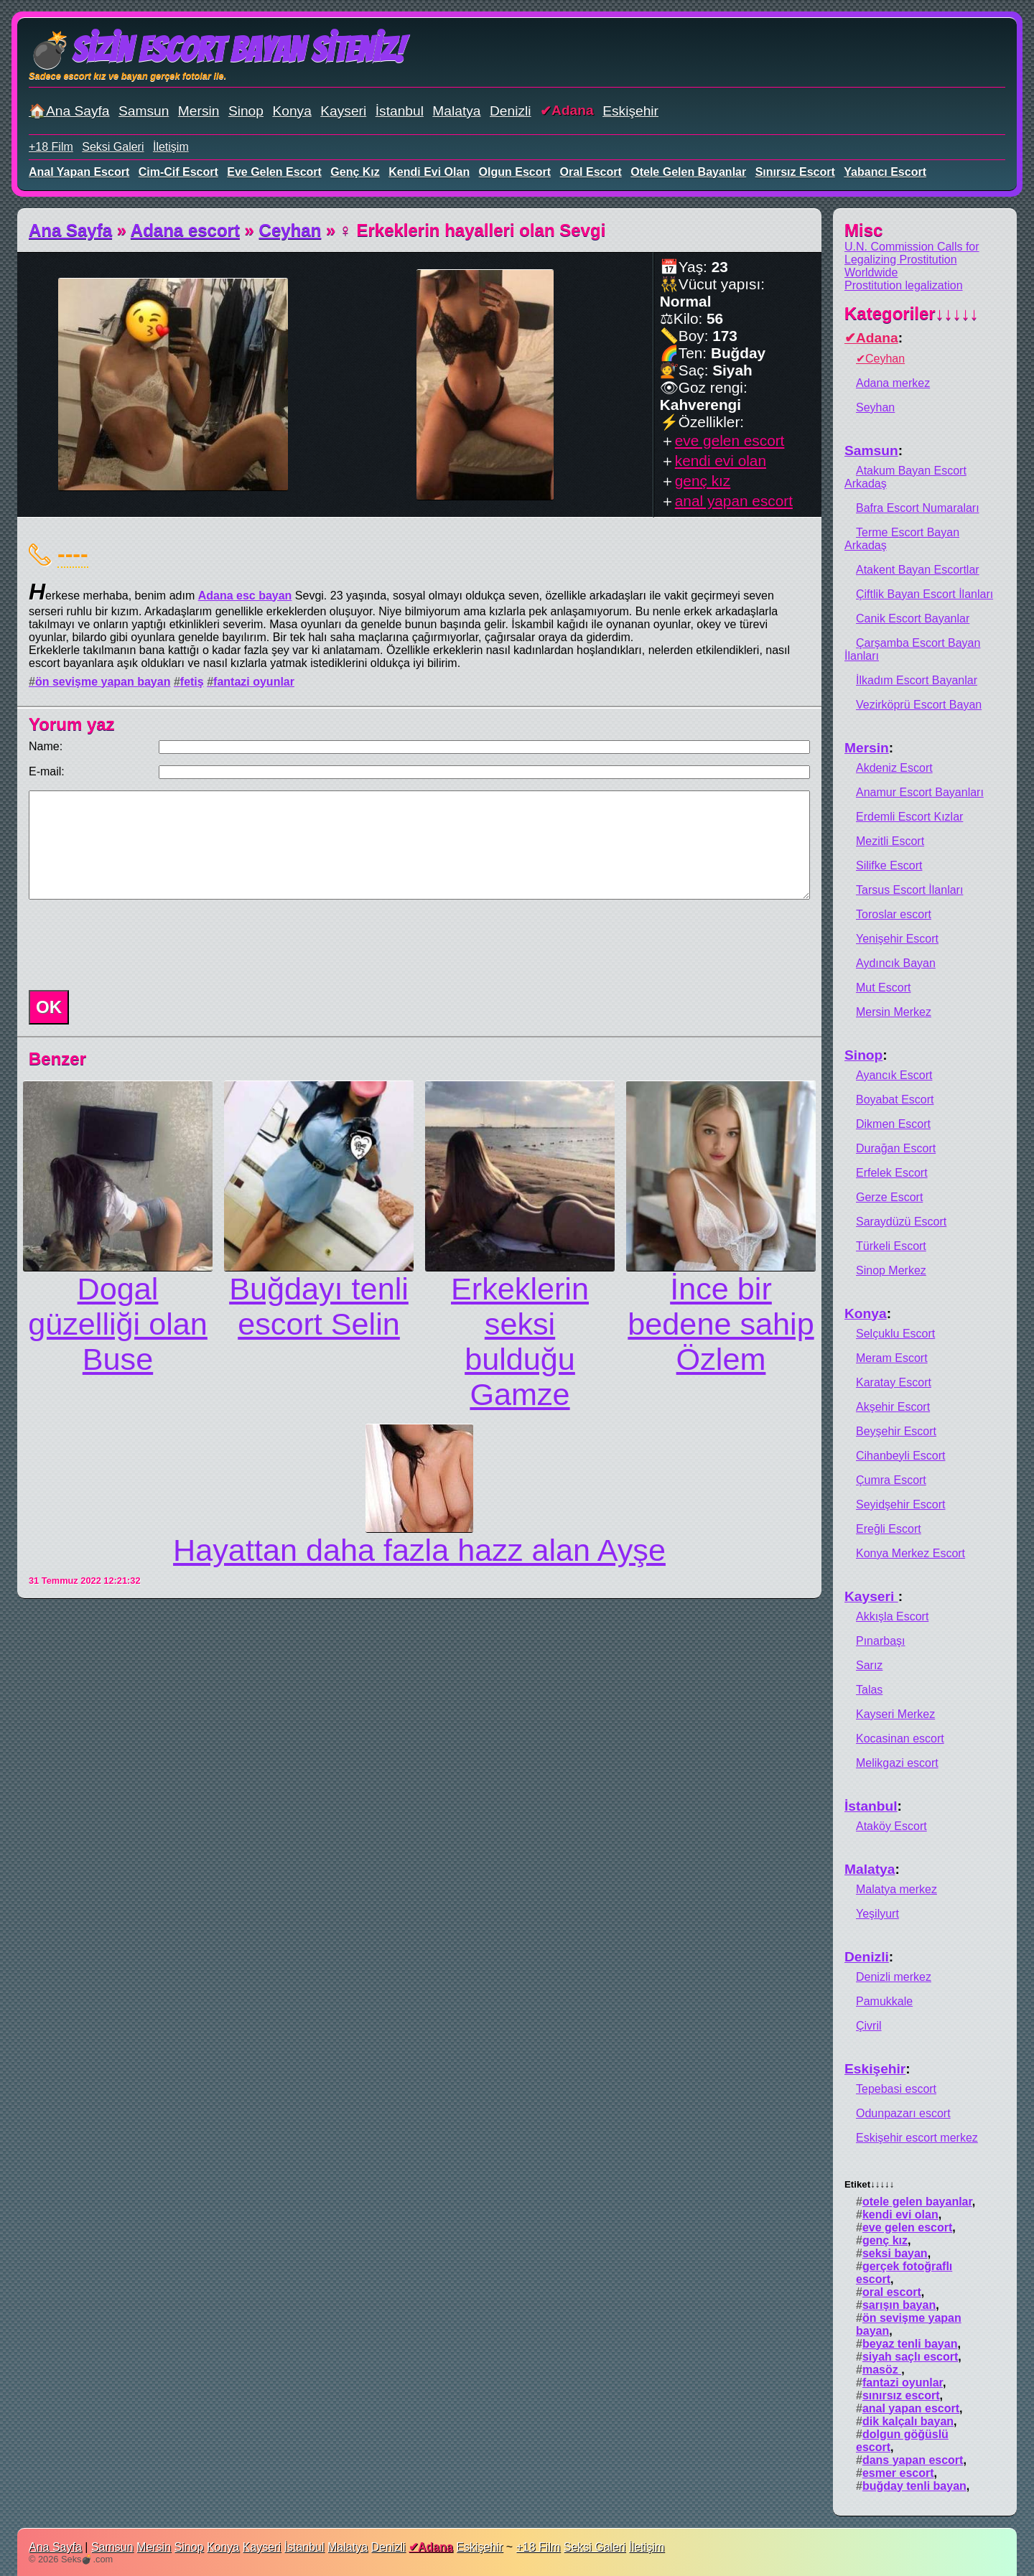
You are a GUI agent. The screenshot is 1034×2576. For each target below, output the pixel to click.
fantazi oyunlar (253, 682)
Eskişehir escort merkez (917, 2138)
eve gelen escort (274, 172)
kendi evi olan (429, 172)
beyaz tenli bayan (910, 2344)
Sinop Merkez (891, 1270)
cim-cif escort (178, 172)
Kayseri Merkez (895, 1714)
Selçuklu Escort (895, 1333)
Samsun (143, 110)
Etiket (869, 2184)
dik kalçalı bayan (908, 2421)
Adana (572, 110)
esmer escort (898, 2473)
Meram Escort (892, 1358)
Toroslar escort (893, 914)
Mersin (199, 110)
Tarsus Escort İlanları (909, 890)
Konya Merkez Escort (910, 1553)
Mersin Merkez (893, 1012)
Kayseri (343, 110)
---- (72, 553)
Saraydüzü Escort (901, 1221)
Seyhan (875, 407)
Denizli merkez (893, 1977)
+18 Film (51, 147)
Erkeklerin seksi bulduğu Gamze (520, 1341)
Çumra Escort (891, 1480)
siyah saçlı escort (910, 2357)
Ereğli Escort (888, 1529)
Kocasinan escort (900, 1738)
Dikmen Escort (893, 1124)
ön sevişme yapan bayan (103, 682)
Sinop (246, 110)
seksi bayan (895, 2253)
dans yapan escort (913, 2460)
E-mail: (47, 771)
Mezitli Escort (890, 841)
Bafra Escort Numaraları (917, 508)
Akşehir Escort (893, 1407)
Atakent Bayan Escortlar (917, 570)
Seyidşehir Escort (901, 1504)
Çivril (869, 2026)
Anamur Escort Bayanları (920, 792)
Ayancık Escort (894, 1075)
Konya (291, 110)
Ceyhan (290, 230)
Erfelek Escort (892, 1173)
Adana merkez (893, 383)
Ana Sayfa (70, 230)
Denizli (510, 110)
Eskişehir (630, 110)
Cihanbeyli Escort (901, 1456)
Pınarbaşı (880, 1641)
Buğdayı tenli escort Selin (319, 1306)
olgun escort (515, 172)
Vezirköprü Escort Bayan (919, 705)
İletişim (171, 147)
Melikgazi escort (897, 1763)
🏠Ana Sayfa (69, 110)
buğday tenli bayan (914, 2486)
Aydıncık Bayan (896, 963)
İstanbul (400, 110)
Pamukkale (884, 2001)
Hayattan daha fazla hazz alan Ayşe (419, 1550)
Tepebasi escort (896, 2089)
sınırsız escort (795, 172)
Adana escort (185, 230)
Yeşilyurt (877, 1914)
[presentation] (132, 945)
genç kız (354, 172)
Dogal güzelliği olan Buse (118, 1323)
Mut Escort (883, 987)
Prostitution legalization (903, 285)
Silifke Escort (889, 865)
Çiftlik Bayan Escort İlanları (924, 594)
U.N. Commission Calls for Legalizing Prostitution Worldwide (911, 260)
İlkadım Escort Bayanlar (916, 680)
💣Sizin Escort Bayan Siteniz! (216, 50)
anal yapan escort (79, 172)
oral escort (591, 172)
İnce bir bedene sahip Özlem (721, 1323)
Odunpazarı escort (903, 2113)
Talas (869, 1690)
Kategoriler (911, 313)
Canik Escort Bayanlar (912, 618)
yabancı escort (885, 172)
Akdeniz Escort (894, 768)
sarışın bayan (899, 2305)
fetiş (192, 682)
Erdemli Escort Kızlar (909, 817)
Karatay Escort (893, 1382)
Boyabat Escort (895, 1099)
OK (49, 1007)
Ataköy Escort (891, 1826)
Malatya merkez (896, 1889)
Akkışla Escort (892, 1616)
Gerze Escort (889, 1197)
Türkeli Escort (891, 1246)
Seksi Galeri (113, 147)
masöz (881, 2369)
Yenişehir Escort (897, 939)
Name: (45, 746)
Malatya (456, 110)
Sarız (869, 1665)
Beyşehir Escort (896, 1431)
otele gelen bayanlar (688, 172)
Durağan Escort (896, 1148)
